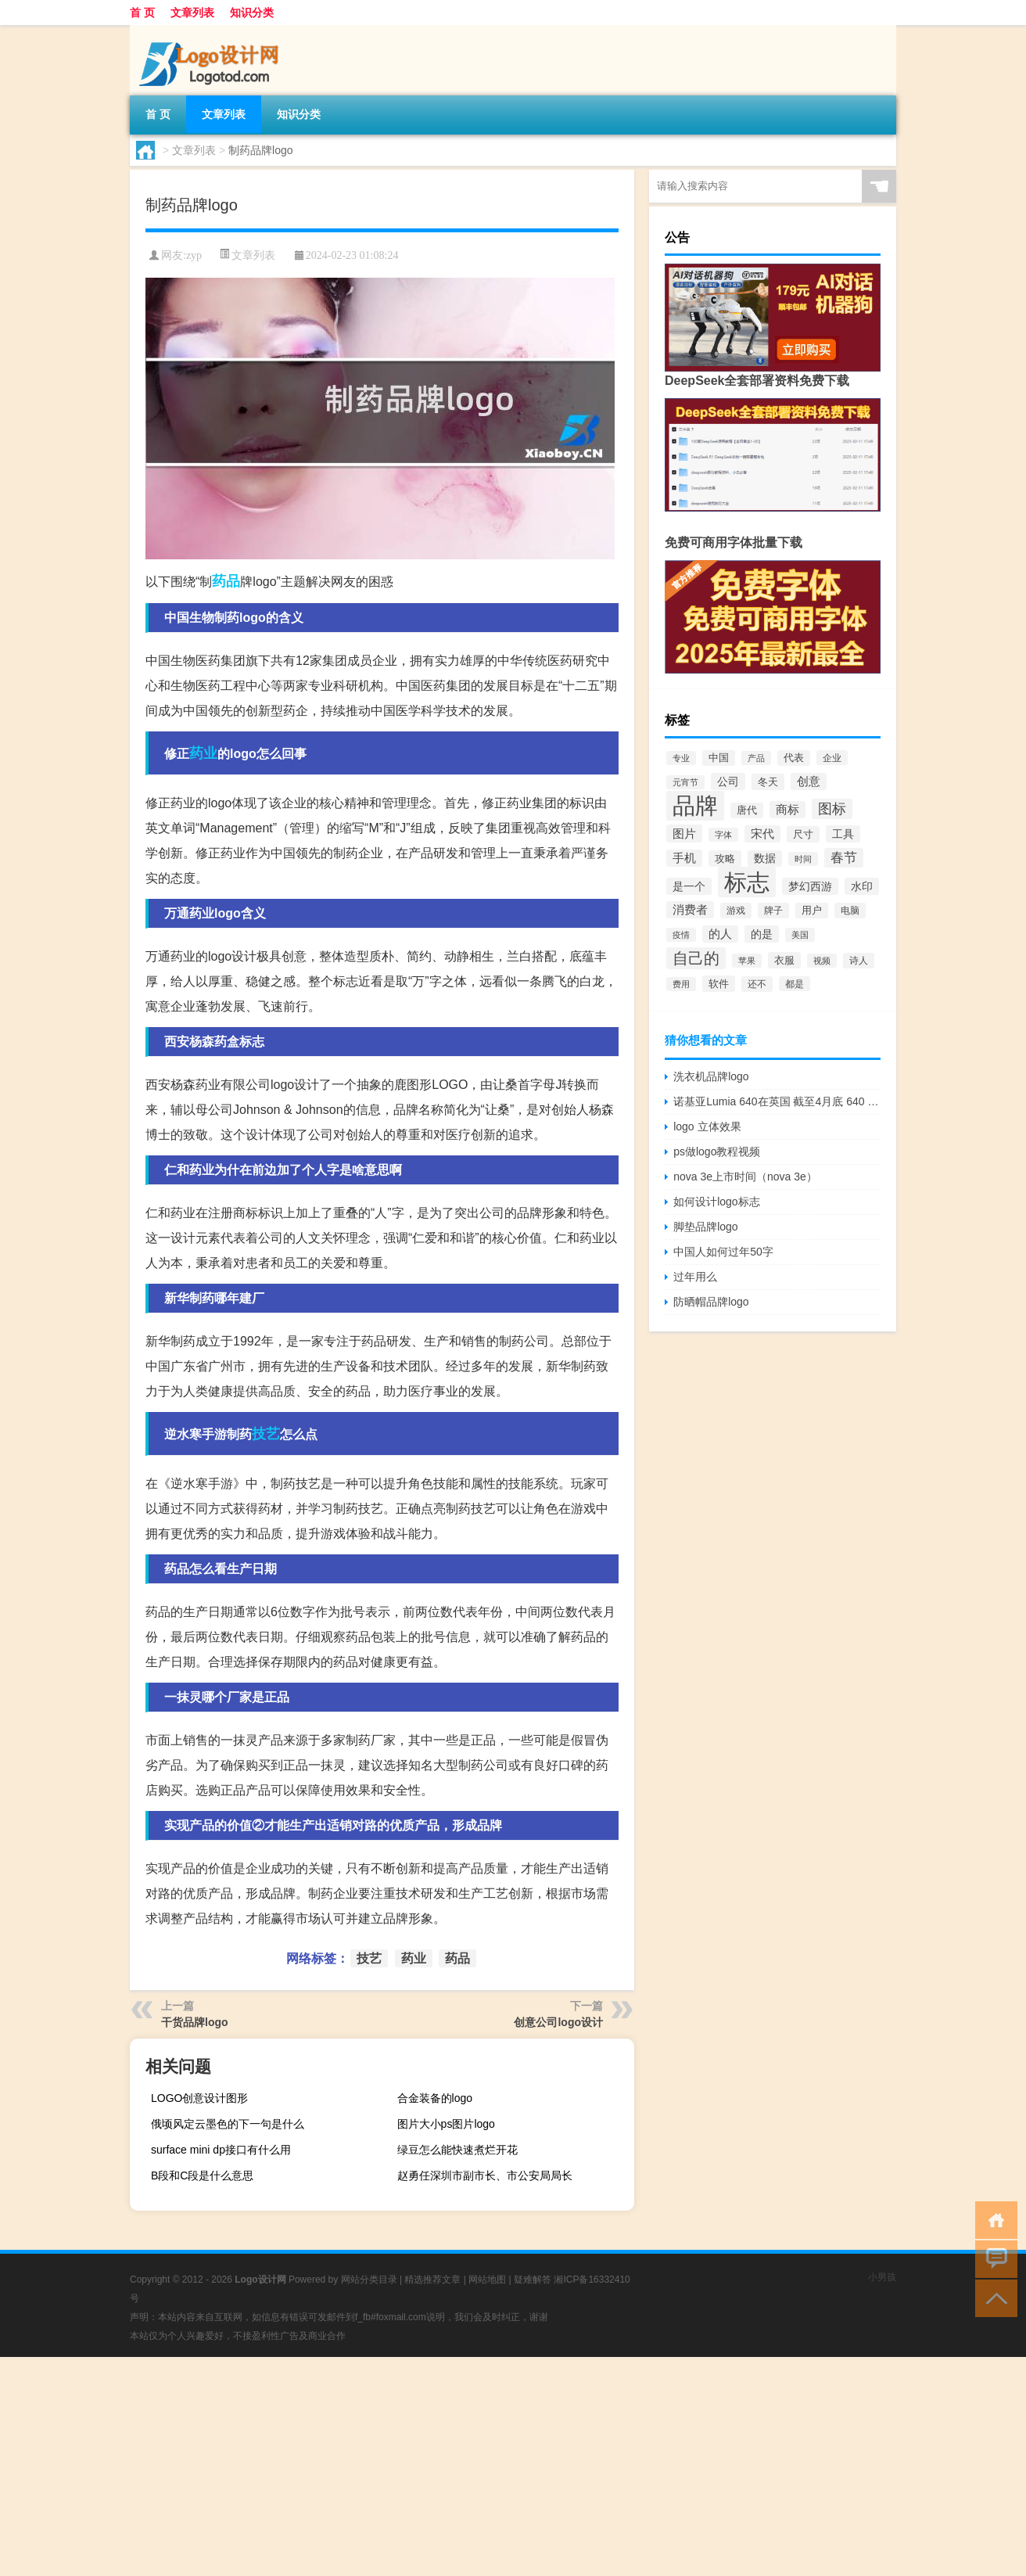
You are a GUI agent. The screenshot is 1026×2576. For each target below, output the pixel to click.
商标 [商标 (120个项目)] (787, 809)
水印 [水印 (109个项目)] (862, 886)
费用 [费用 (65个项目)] (681, 984)
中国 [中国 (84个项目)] (719, 758)
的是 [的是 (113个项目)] (762, 934)
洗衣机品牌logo (710, 1076)
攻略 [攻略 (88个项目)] (725, 858)
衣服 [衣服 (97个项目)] (784, 960)
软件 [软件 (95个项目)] (719, 984)
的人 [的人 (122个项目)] (720, 934)
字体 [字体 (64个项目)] (723, 834)
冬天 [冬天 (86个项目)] (768, 782)
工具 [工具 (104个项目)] (843, 834)
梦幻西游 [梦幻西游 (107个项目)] (810, 886)
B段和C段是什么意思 (202, 2175)
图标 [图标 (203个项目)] (832, 809)
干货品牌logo (194, 2022)
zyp (194, 255)
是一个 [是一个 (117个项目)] (689, 886)
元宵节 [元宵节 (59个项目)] (685, 782)
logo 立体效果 (707, 1126)
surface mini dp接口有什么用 (221, 2149)
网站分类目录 (369, 2279)
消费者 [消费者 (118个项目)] (690, 910)
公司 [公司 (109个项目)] (728, 781)
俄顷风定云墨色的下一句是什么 (227, 2124)
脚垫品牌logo (705, 1226)
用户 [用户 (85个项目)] (812, 910)
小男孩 (882, 2277)
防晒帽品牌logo (710, 1301)
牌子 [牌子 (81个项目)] (773, 910)
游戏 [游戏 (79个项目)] (735, 910)
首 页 (142, 12)
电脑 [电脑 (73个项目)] (850, 910)
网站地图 (487, 2279)
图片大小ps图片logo (446, 2124)
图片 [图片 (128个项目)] (684, 833)
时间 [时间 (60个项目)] (803, 859)
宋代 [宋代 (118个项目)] (762, 834)
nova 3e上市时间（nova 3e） (745, 1176)
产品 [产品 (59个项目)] (756, 758)
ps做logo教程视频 (716, 1151)
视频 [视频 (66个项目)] (821, 960)
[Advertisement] (469, 2466)
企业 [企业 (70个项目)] (832, 758)
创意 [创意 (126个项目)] (808, 781)
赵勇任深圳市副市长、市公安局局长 (484, 2175)
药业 (203, 753)
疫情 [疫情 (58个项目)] (681, 935)
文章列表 (192, 12)
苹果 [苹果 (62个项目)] (746, 960)
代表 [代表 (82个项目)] (794, 758)
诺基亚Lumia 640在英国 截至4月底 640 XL (777, 1101)
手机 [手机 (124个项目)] (684, 858)
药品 (226, 581)
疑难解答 (532, 2279)
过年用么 (695, 1276)
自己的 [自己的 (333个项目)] (696, 958)
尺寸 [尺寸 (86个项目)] (803, 834)
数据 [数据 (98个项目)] (765, 858)
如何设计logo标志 (716, 1201)
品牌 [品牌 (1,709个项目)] (695, 805)
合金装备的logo (434, 2098)
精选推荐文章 (432, 2279)
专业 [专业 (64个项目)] (681, 758)
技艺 (266, 1434)
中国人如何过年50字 (723, 1251)
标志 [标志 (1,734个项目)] (747, 882)
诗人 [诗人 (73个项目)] (858, 960)
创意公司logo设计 (558, 2022)
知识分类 (252, 12)
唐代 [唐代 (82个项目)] (747, 810)
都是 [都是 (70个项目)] (794, 984)
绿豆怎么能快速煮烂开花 (457, 2149)
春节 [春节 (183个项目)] (843, 857)
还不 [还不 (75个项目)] (757, 984)
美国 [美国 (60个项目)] (800, 935)
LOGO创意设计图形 (199, 2098)
